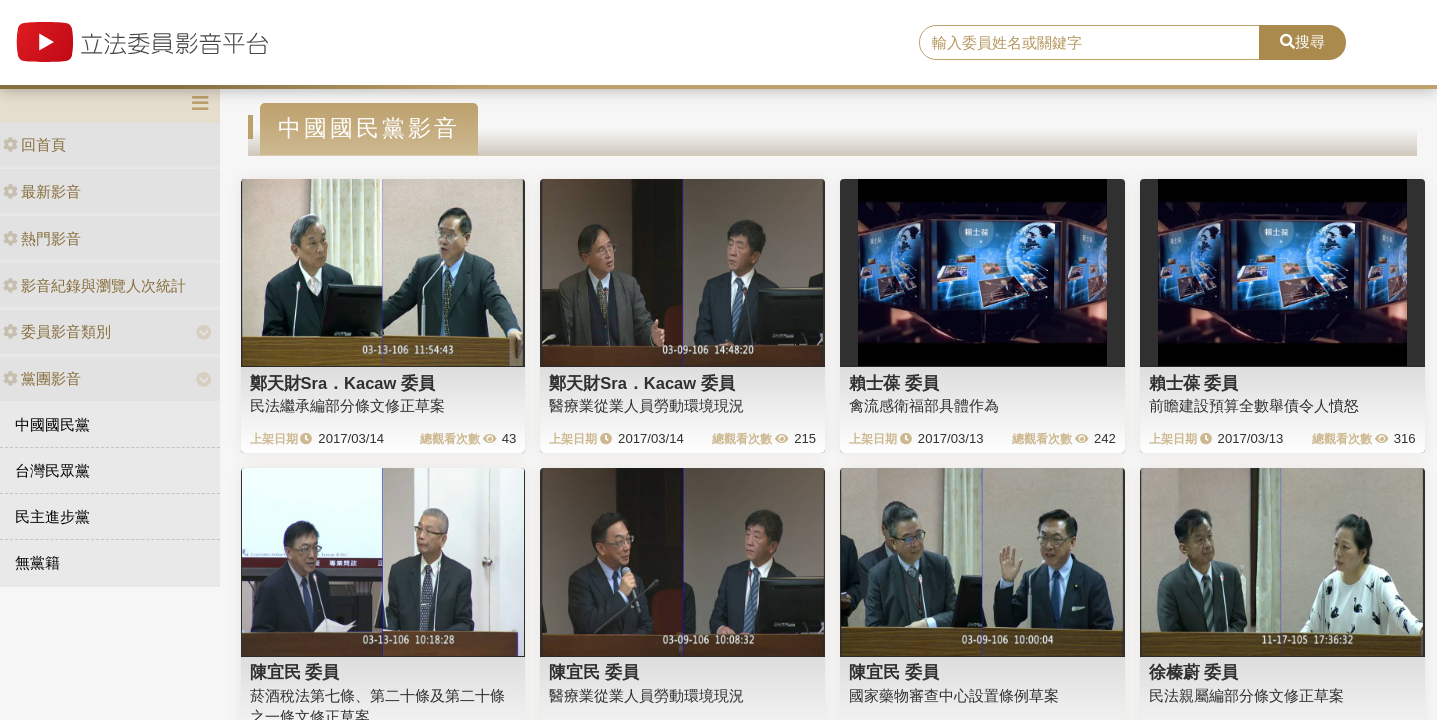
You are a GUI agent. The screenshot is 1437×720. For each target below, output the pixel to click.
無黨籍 (37, 562)
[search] (1089, 43)
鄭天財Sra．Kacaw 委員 (342, 383)
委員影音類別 (57, 331)
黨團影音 (42, 378)
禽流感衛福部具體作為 (924, 405)
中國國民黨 (52, 424)
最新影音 (42, 191)
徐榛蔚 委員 (1194, 672)
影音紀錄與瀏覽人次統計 (94, 285)
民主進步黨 (52, 516)
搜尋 (1302, 41)
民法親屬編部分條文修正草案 (1246, 695)
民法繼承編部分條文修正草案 (347, 405)
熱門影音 (42, 238)
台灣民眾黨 (52, 470)
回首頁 (34, 144)
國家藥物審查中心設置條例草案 (954, 695)
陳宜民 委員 (295, 672)
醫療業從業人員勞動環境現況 (646, 405)
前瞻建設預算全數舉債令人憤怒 (1254, 405)
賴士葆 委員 (894, 383)
